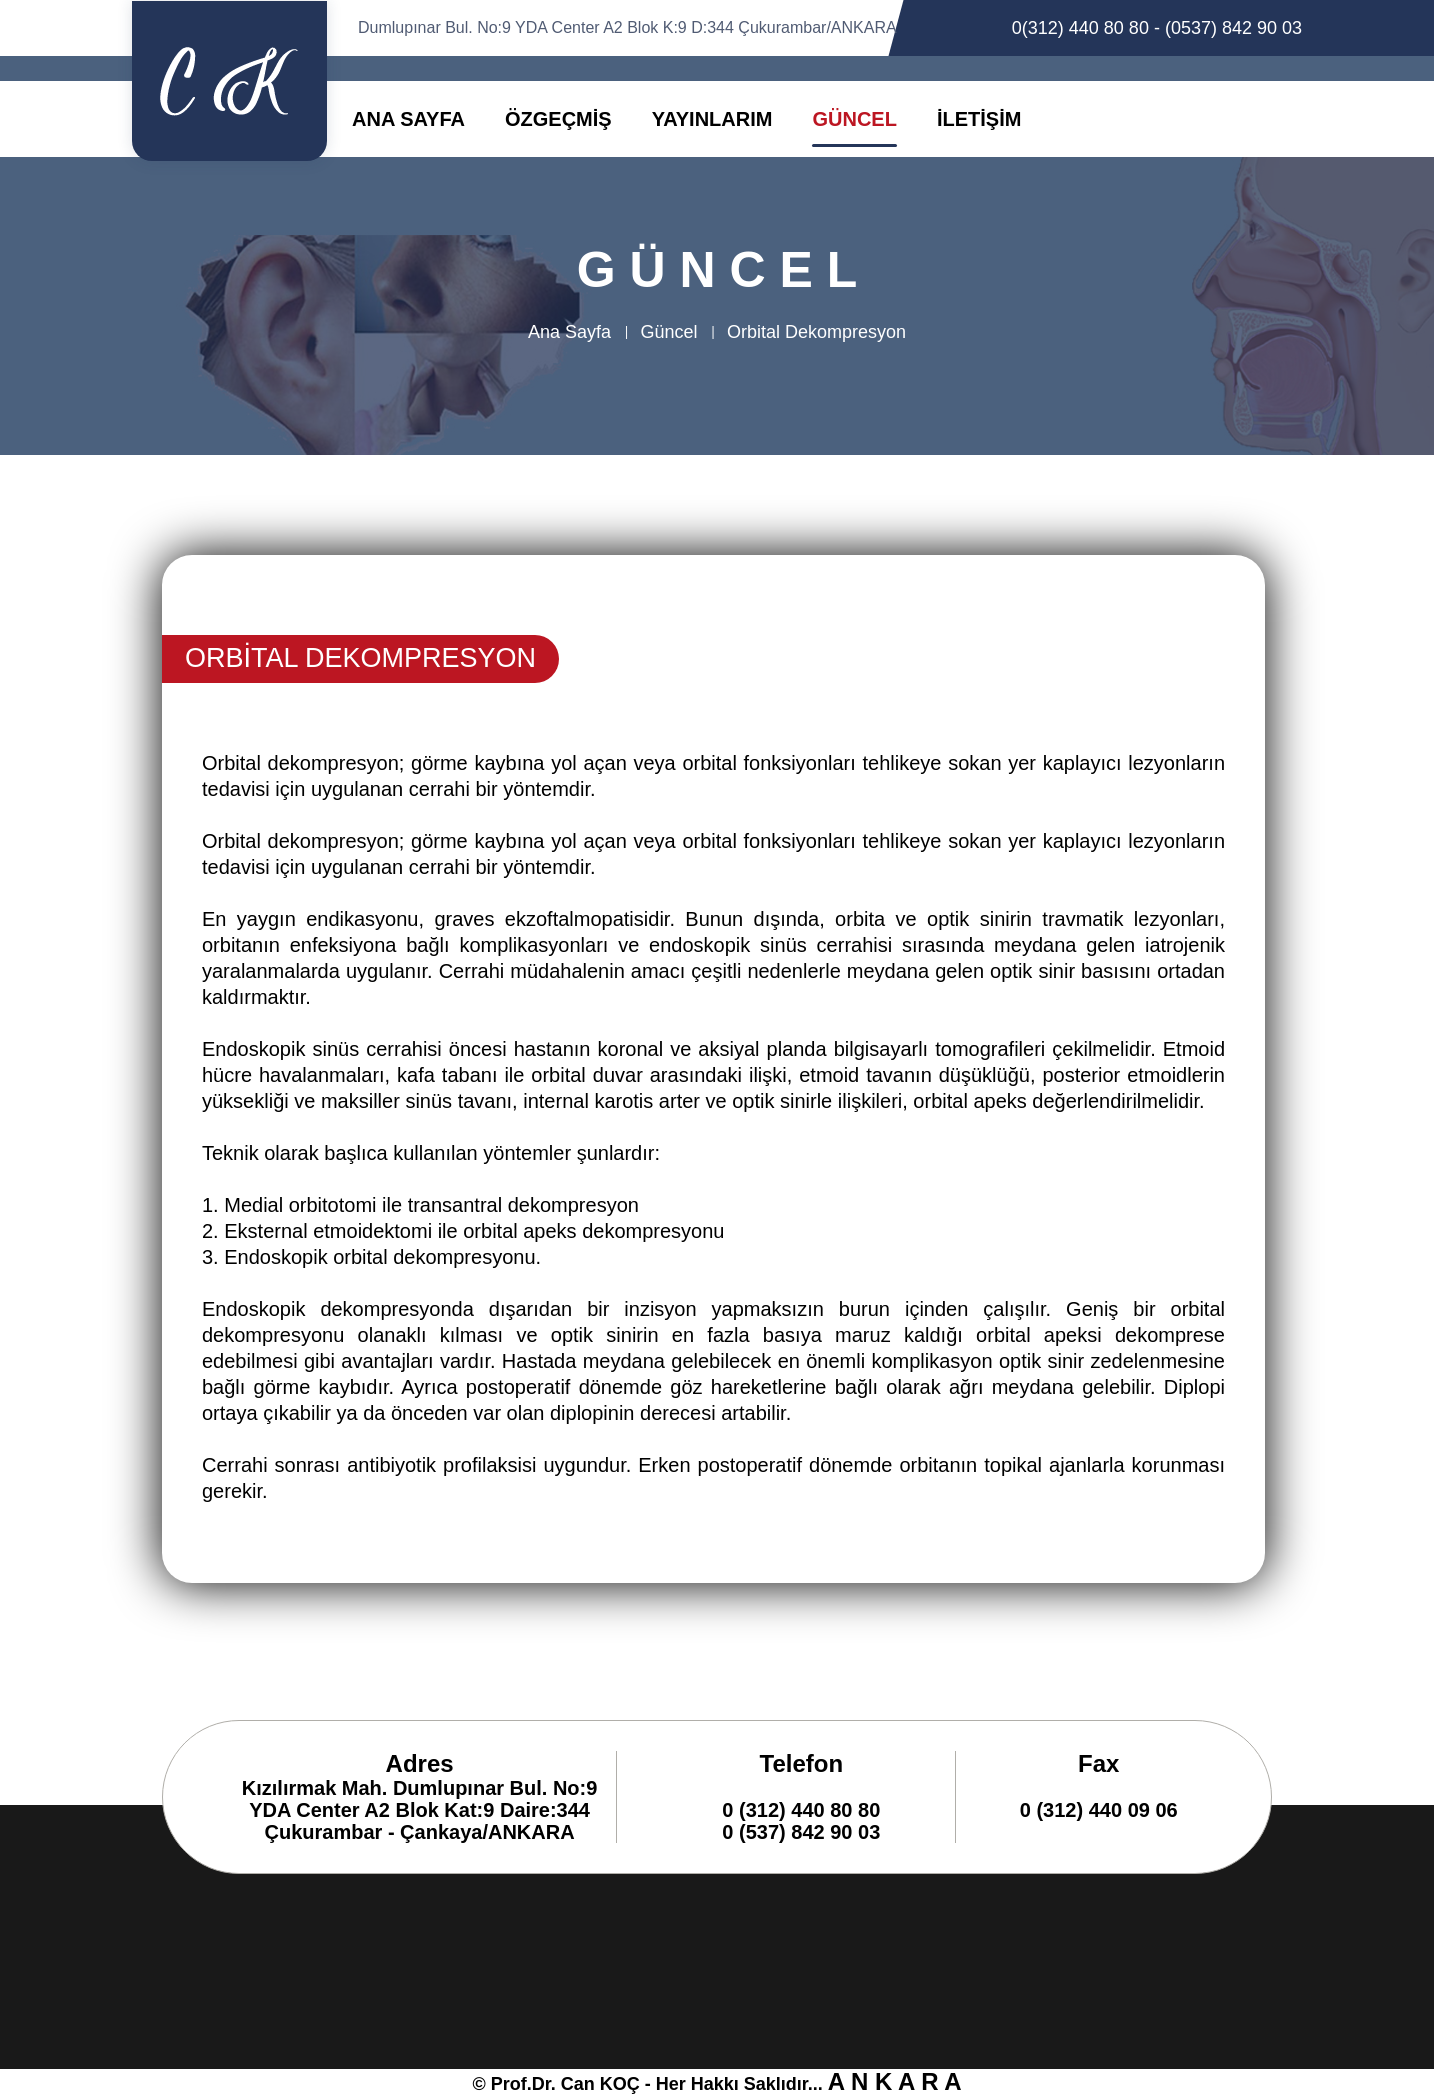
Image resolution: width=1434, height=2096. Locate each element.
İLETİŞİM (979, 119)
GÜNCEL (854, 119)
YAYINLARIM (712, 119)
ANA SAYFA (408, 119)
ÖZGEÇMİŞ (558, 119)
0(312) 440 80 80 (1080, 28)
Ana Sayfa (569, 332)
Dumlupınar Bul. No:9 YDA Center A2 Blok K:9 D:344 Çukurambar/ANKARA (627, 27)
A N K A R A (895, 2081)
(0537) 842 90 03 (1233, 28)
